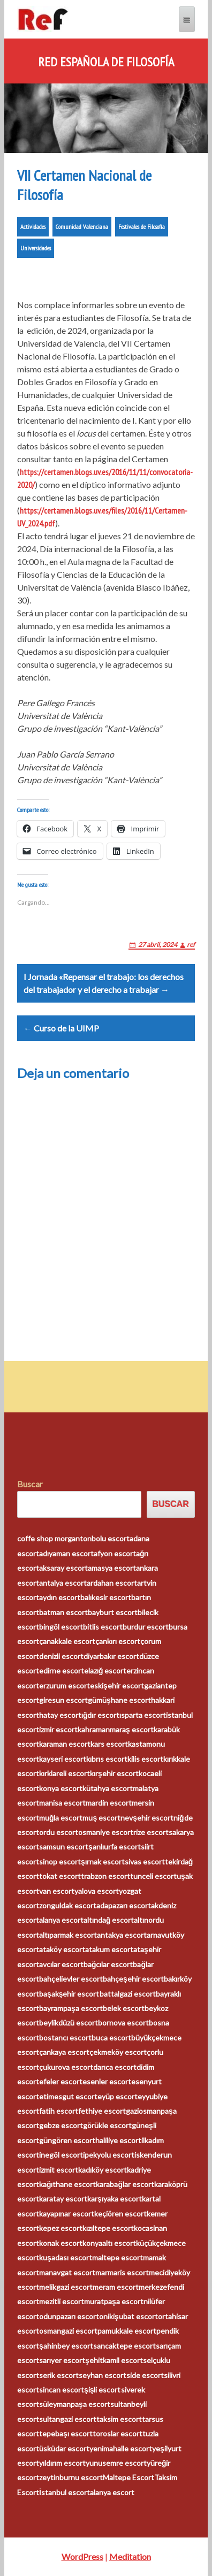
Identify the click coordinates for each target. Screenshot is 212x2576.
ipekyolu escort (108, 2154)
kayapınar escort (66, 2213)
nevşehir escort (146, 1817)
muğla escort (61, 1817)
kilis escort (145, 1758)
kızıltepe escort (108, 2228)
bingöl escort (61, 1626)
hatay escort (60, 1714)
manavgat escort (67, 2272)
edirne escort (61, 1670)
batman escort (63, 1612)
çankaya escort (64, 2052)
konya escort (60, 1788)
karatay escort (63, 2198)
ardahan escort (112, 1582)
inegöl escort (61, 2154)
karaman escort (64, 1743)
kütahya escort (107, 1788)
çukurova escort (66, 2066)
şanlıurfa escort (114, 1846)
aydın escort (59, 1597)
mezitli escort (61, 2301)
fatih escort (58, 2110)
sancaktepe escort (124, 2345)
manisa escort (62, 1802)
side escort (145, 2375)
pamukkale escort (126, 2330)
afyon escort (115, 1553)
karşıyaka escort (114, 2198)
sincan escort (61, 2389)
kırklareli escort (64, 1773)
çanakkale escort (67, 1641)
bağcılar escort (108, 1964)
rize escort (151, 1832)
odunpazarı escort (69, 2316)
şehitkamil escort (114, 2360)
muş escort (101, 1817)
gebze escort (61, 2125)
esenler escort (106, 2081)
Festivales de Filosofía (141, 227)
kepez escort (60, 2228)
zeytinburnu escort (71, 2477)
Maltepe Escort (128, 2477)
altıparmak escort (68, 1934)
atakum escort (109, 1949)
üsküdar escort (64, 2448)
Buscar (30, 1484)
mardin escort (109, 1802)
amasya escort (112, 1567)
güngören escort (67, 2140)
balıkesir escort (105, 1597)
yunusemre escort (116, 2462)
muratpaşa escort (113, 2301)
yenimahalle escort (120, 2448)
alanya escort (61, 1919)
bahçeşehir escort (133, 1978)
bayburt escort (113, 1612)
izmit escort (58, 2169)
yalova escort (96, 1890)
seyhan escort (102, 2375)
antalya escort (63, 1582)
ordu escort (58, 1832)
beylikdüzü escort (68, 2022)
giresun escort (63, 1699)
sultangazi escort (67, 2419)
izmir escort (58, 1729)
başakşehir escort (69, 1993)
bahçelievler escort (71, 1978)
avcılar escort (61, 1964)
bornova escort (123, 2022)
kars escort (109, 1743)
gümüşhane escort (119, 1699)
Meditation (130, 2556)
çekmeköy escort (118, 2052)
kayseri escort (62, 1758)
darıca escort (115, 2066)
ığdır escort (100, 1714)
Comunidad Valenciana (82, 227)
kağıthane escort (67, 2184)
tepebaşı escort (66, 2433)
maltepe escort (117, 2257)
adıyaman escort (66, 1553)
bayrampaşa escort (71, 2008)
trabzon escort (105, 1876)
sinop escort (60, 1861)
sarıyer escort (62, 2360)
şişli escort (102, 2389)
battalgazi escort (128, 1993)
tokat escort (60, 1876)
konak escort (60, 2243)
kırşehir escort (114, 1773)
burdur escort (146, 1626)
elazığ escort (105, 1670)
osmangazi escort (68, 2330)
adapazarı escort (123, 1905)
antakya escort (122, 1934)
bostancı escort (65, 2037)
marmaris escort (122, 2272)
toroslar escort (117, 2433)
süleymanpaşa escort (74, 2404)
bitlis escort (103, 1626)
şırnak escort (103, 1861)
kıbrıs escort (106, 1758)
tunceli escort (153, 1876)
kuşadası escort (65, 2257)
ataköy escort (62, 1949)
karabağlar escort (125, 2184)
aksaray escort (63, 1567)
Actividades (33, 227)
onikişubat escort (128, 2316)
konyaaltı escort (109, 2243)
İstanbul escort (64, 2492)
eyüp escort (117, 2096)
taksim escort (119, 2419)
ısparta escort (142, 1714)
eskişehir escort (117, 1685)
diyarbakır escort (111, 1656)
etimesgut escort (68, 2096)
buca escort (111, 2037)
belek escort (124, 2008)
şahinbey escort (66, 2345)
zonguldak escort (67, 1905)
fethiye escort (102, 2110)
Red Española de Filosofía (106, 62)
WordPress (82, 2556)
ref (191, 945)
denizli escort (61, 1656)
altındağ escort (109, 1919)
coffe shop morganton (54, 1538)
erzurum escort (64, 1685)
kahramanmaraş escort (116, 1729)
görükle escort (107, 2125)
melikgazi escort (66, 2286)
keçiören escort (120, 2213)
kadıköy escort (102, 2169)
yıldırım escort (62, 2462)
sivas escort (145, 1861)
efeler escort (60, 2081)
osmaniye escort (105, 1832)
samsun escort (63, 1846)
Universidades (35, 248)
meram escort (116, 2286)
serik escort (59, 2375)
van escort (56, 1890)
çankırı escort (117, 1641)
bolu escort (111, 1538)
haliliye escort (118, 2140)
